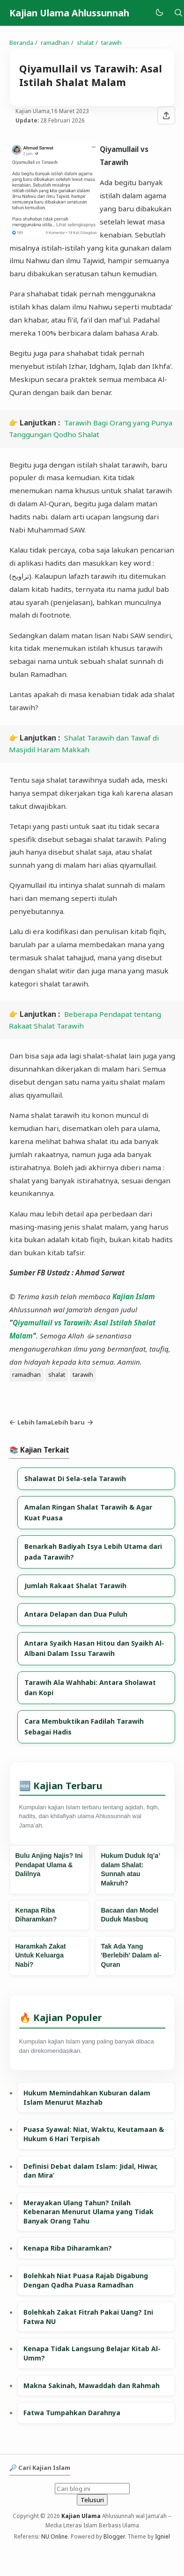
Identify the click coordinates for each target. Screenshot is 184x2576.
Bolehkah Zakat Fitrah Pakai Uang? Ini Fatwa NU (88, 2317)
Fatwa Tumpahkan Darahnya (71, 2412)
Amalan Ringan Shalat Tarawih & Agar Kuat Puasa (88, 1512)
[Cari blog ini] (92, 2488)
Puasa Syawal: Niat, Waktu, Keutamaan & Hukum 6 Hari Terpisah (93, 2134)
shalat (56, 1374)
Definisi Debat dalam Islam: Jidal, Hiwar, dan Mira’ (90, 2171)
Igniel (162, 2536)
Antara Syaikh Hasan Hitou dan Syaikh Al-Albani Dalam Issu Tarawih (94, 1648)
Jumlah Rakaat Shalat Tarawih (75, 1585)
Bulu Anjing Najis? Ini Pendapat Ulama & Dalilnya (49, 1865)
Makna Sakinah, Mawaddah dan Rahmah (91, 2385)
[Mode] (159, 12)
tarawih (83, 1374)
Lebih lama (30, 1422)
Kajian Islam (133, 1296)
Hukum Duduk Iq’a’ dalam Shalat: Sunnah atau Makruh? (130, 1869)
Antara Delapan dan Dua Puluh (75, 1614)
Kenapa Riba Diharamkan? (36, 1915)
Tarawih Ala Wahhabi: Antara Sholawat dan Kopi (90, 1687)
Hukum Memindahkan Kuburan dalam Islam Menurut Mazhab (86, 2097)
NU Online (54, 2536)
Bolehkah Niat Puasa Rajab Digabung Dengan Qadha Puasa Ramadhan (85, 2280)
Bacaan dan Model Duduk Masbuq (130, 1915)
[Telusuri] (178, 13)
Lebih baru (72, 1422)
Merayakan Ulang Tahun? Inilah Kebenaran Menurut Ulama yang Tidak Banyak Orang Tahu (88, 2211)
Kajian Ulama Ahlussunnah (69, 13)
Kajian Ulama (81, 2515)
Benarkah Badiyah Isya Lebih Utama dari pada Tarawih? (93, 1551)
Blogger (114, 2536)
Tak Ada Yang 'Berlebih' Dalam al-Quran (131, 1955)
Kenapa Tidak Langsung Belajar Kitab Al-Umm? (92, 2353)
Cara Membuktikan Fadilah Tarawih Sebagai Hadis (84, 1726)
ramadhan (26, 1374)
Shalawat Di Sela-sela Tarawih (75, 1478)
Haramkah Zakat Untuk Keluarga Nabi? (40, 1955)
